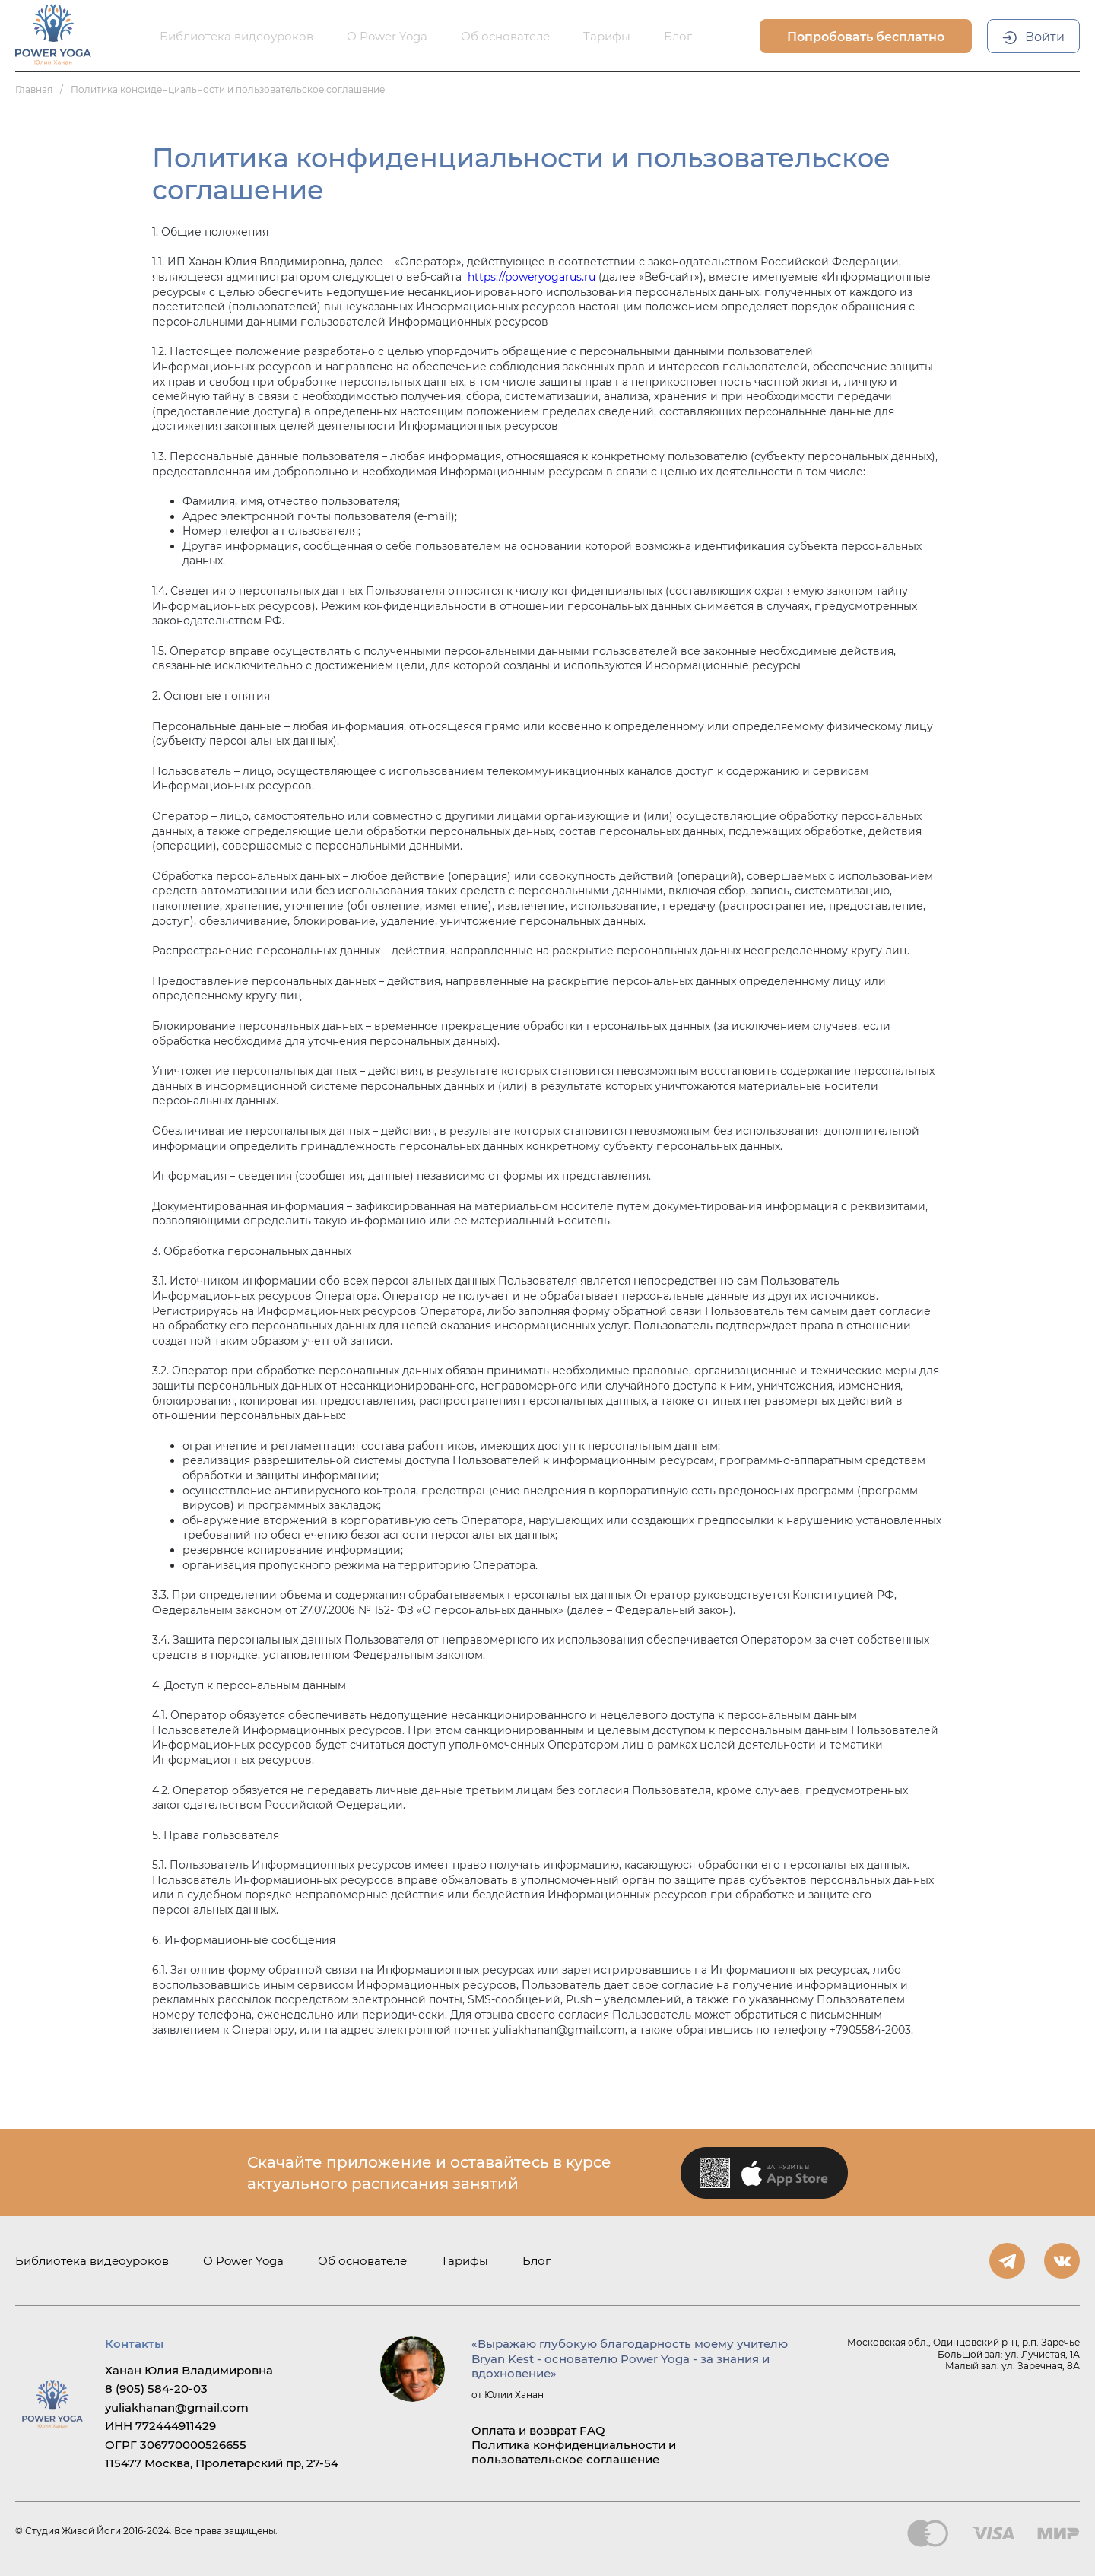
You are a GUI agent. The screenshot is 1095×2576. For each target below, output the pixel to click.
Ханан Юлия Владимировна (189, 2370)
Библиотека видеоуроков (92, 2261)
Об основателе (362, 2261)
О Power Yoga (243, 2261)
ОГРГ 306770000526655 (175, 2445)
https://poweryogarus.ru (531, 277)
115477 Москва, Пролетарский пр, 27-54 (221, 2463)
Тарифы (464, 2261)
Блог (536, 2261)
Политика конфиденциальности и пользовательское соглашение (573, 2452)
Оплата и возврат (523, 2430)
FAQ (592, 2430)
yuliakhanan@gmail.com (177, 2407)
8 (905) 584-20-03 (156, 2388)
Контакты (134, 2343)
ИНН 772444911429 (160, 2426)
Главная (33, 89)
